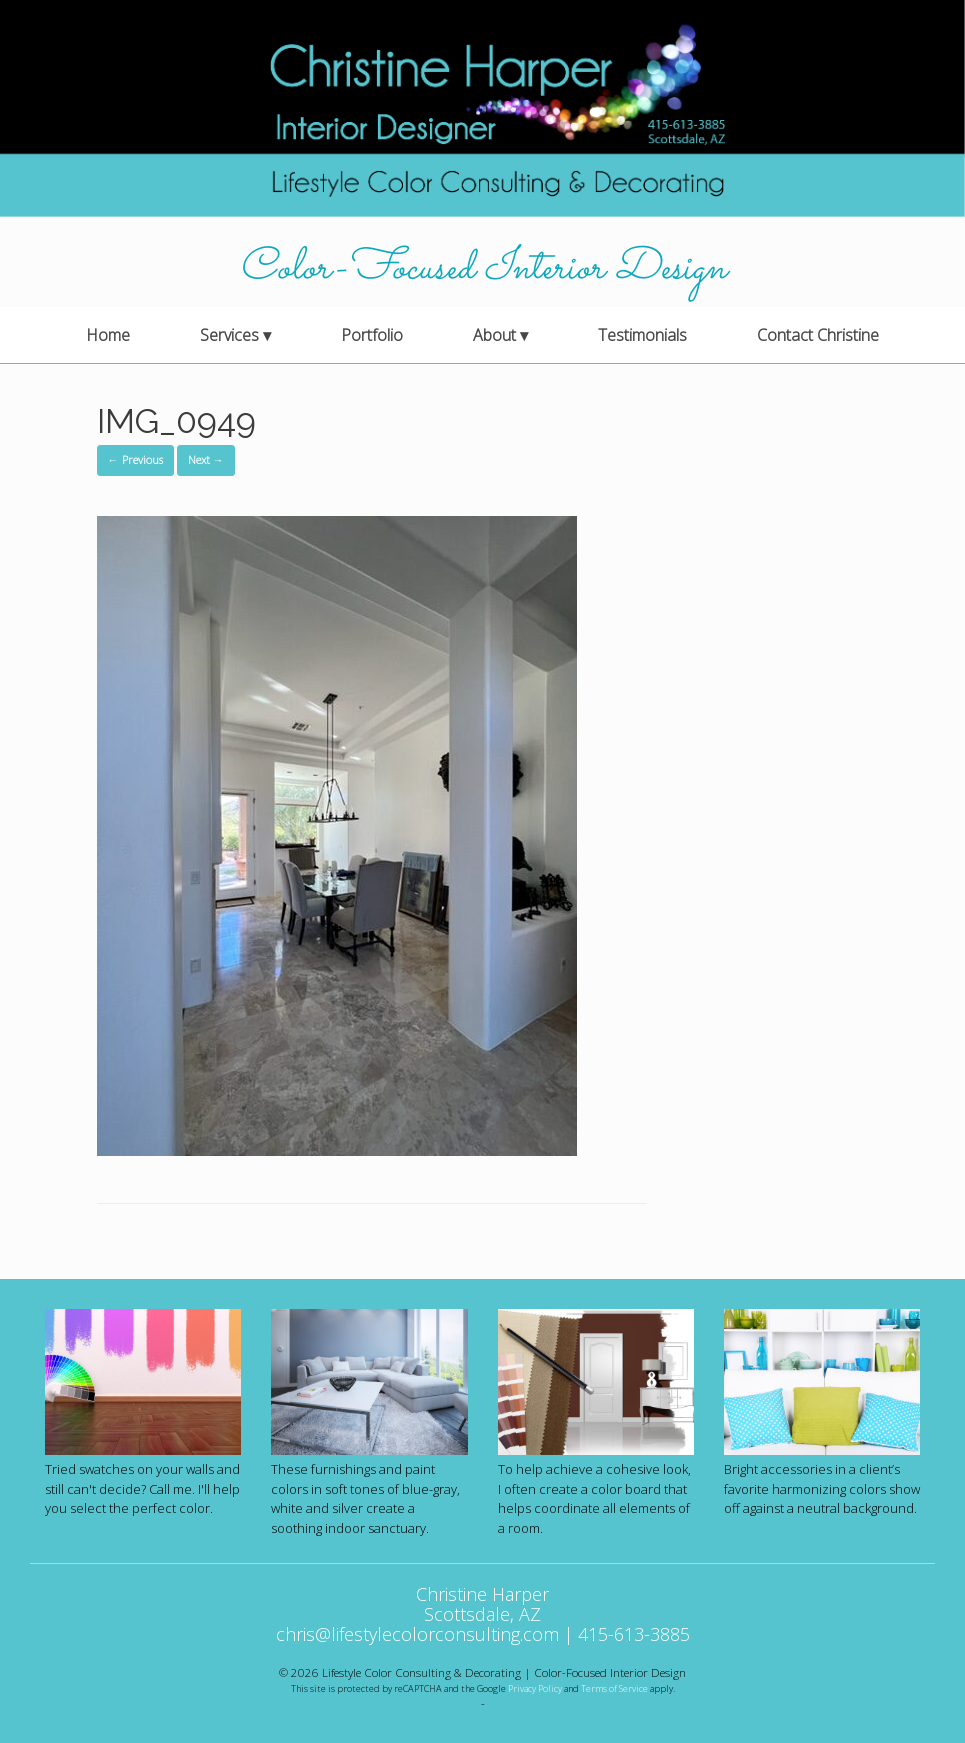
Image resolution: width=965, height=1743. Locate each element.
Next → (206, 459)
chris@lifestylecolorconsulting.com (417, 1634)
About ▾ (500, 335)
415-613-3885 (634, 1634)
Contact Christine (818, 335)
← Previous (135, 459)
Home (108, 335)
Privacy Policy (535, 1688)
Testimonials (642, 335)
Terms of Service (614, 1688)
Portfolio (372, 335)
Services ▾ (235, 335)
